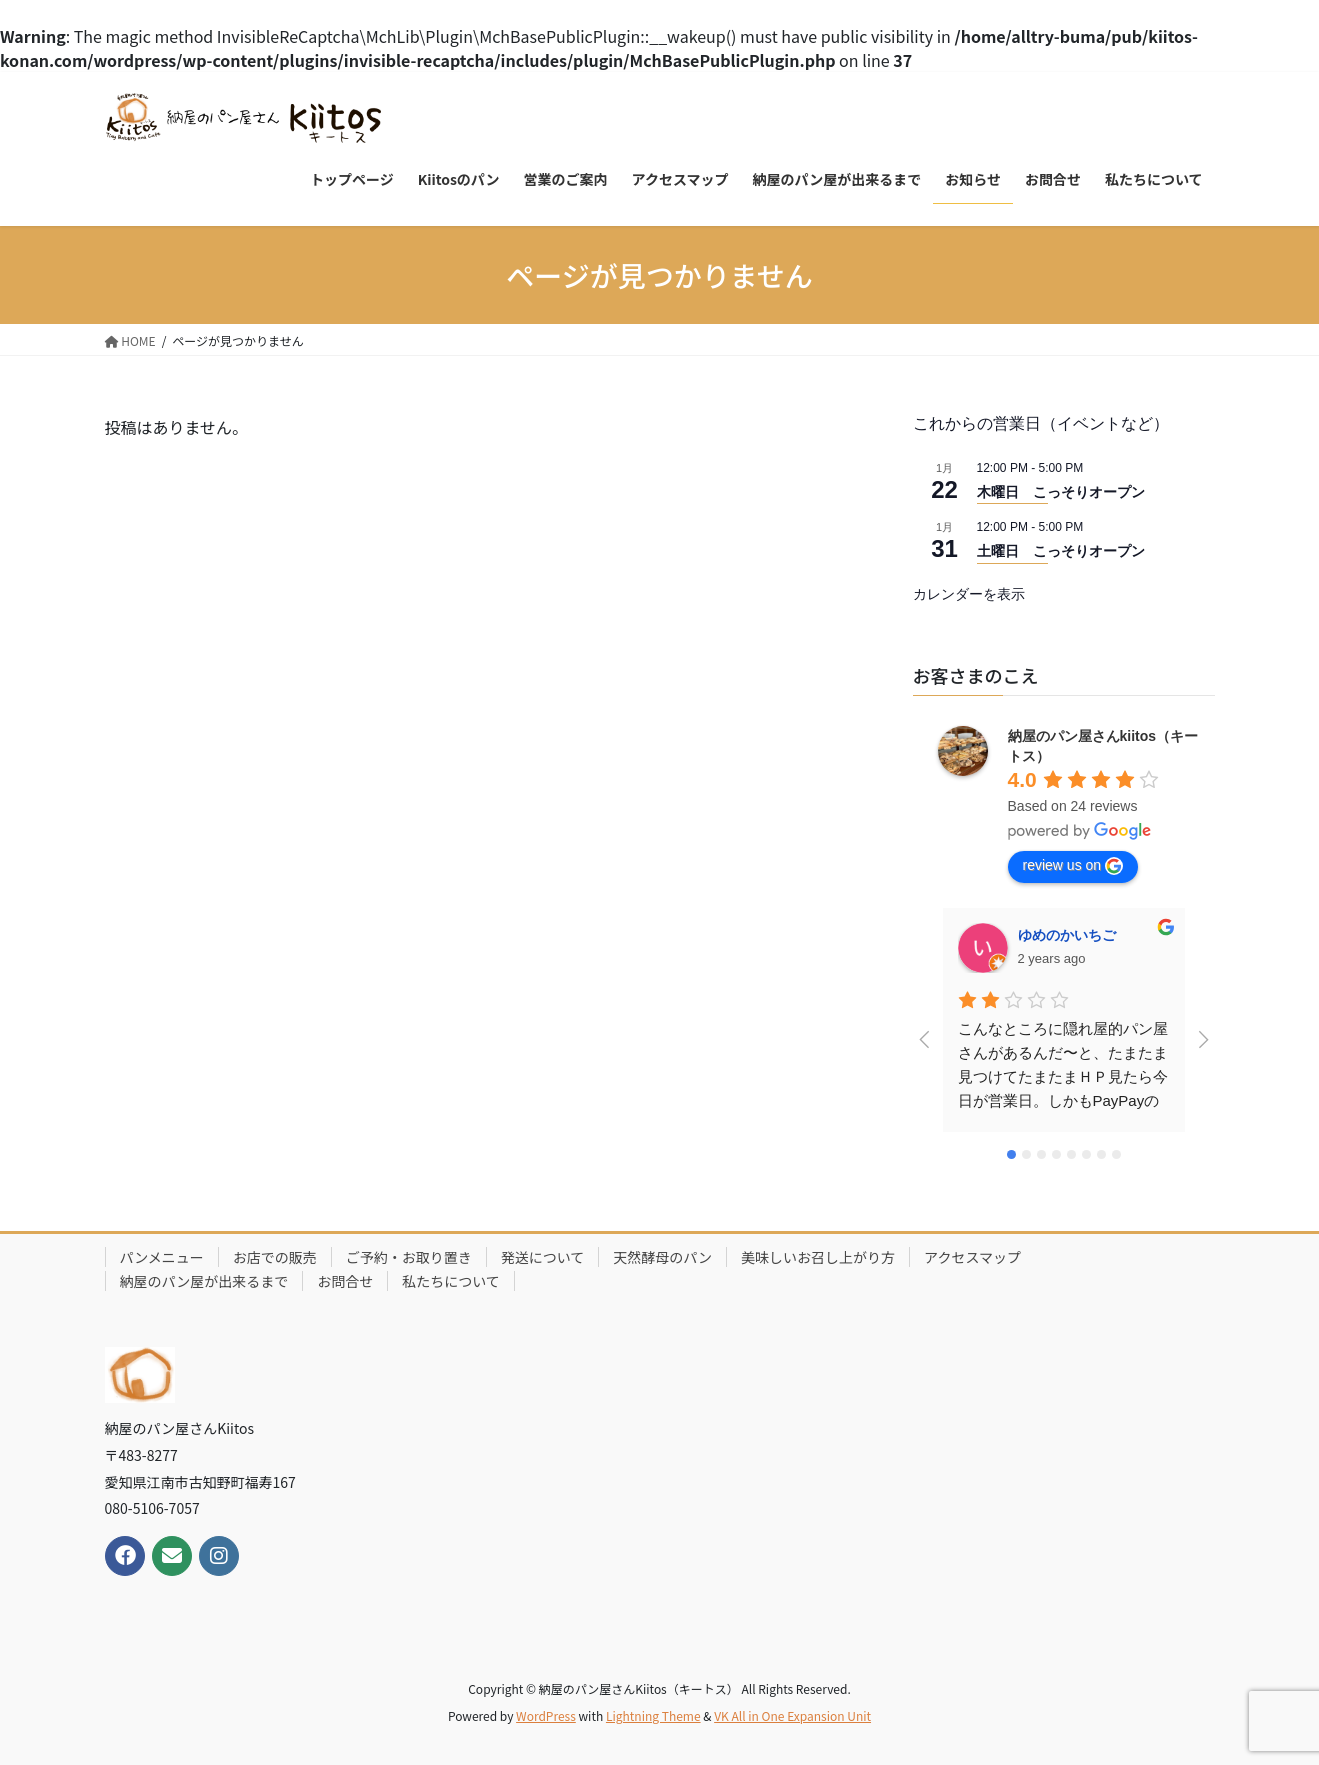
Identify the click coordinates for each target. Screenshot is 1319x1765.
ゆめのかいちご (1067, 935)
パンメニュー (162, 1257)
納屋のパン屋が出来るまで (204, 1281)
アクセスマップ (972, 1257)
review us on (1073, 866)
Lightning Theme (653, 1715)
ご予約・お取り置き (409, 1257)
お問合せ (345, 1281)
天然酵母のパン (662, 1257)
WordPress (546, 1715)
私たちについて (451, 1281)
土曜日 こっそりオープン (1061, 551)
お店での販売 (275, 1257)
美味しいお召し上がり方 (818, 1257)
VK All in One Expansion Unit (792, 1715)
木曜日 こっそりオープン (1061, 492)
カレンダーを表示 (969, 594)
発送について (543, 1257)
